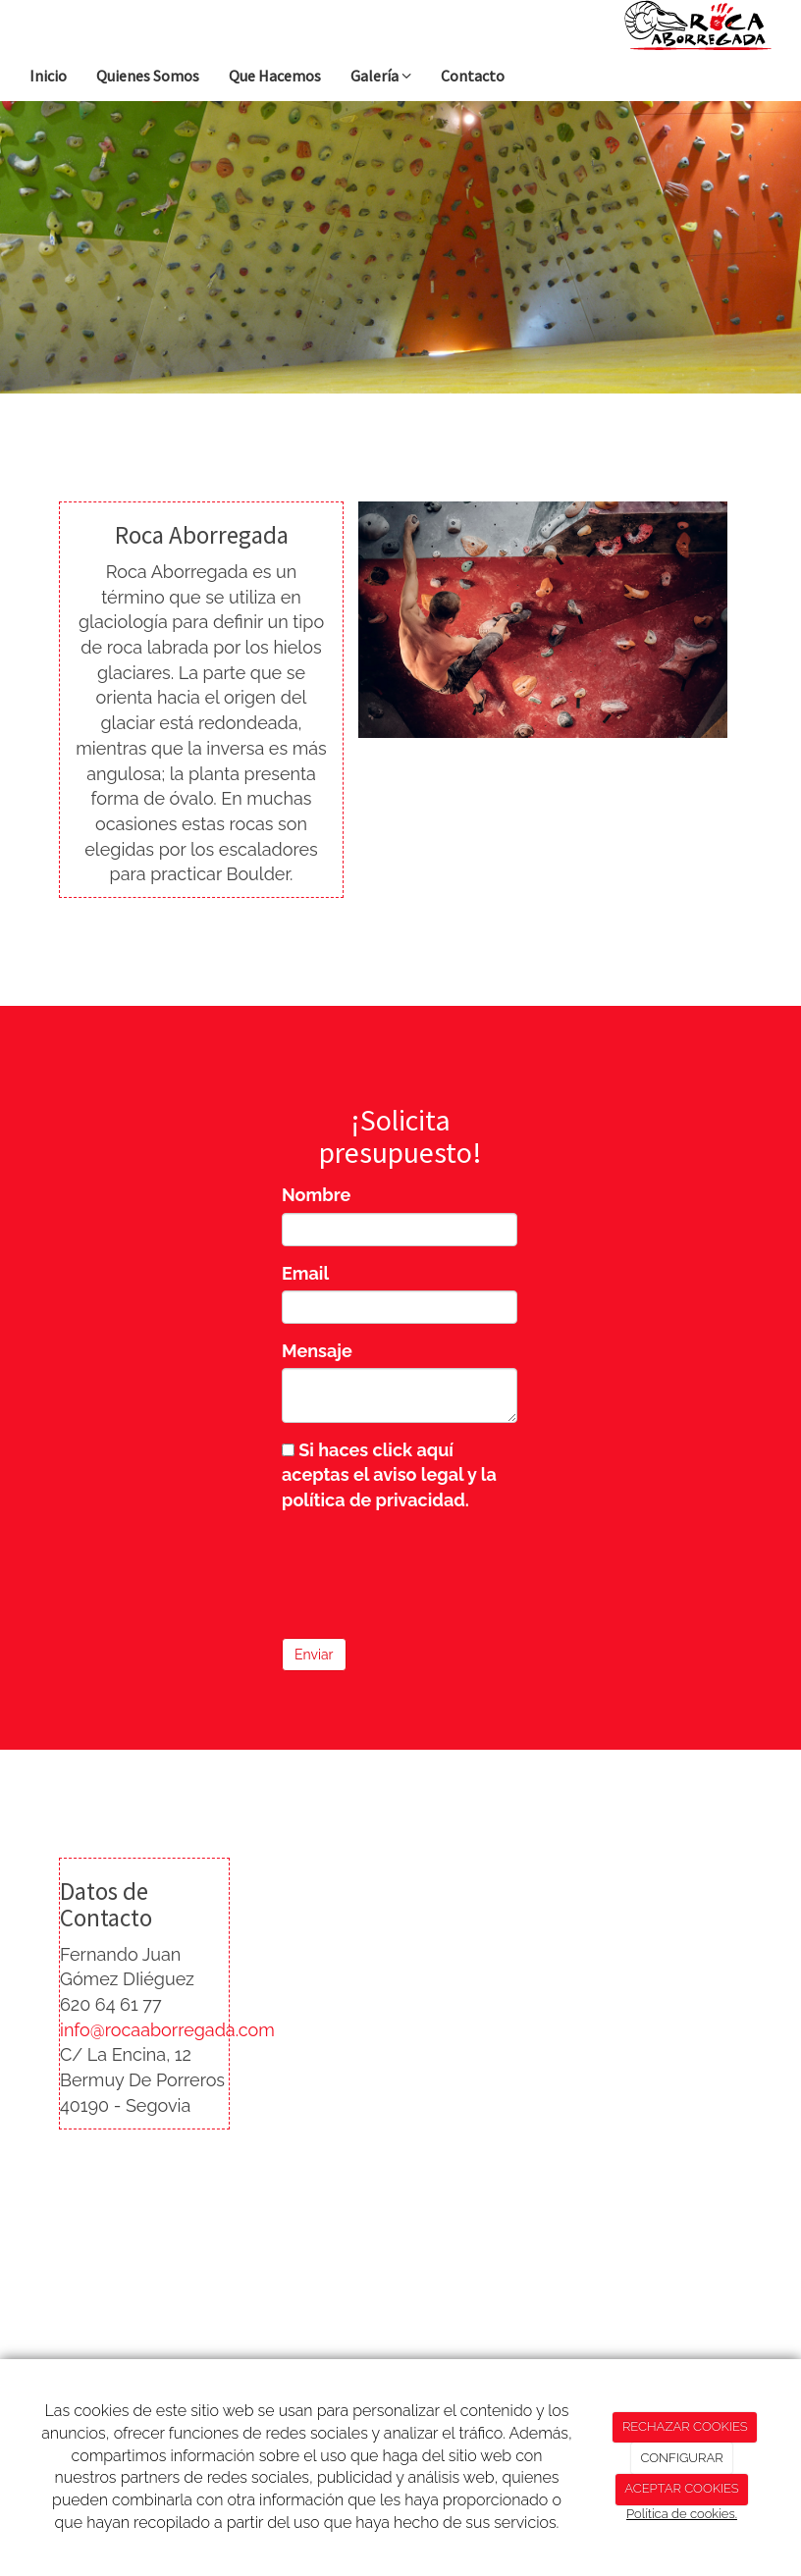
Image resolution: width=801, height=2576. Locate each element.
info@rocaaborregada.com (167, 2030)
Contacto (473, 75)
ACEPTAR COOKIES (681, 2488)
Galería (380, 75)
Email (305, 1273)
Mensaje (317, 1351)
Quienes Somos (147, 75)
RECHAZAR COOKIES (685, 2426)
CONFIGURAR (681, 2457)
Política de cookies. (681, 2513)
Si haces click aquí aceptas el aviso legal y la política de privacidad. (389, 1475)
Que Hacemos (275, 75)
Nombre (316, 1194)
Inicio (48, 75)
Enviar (314, 1654)
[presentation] (431, 1570)
